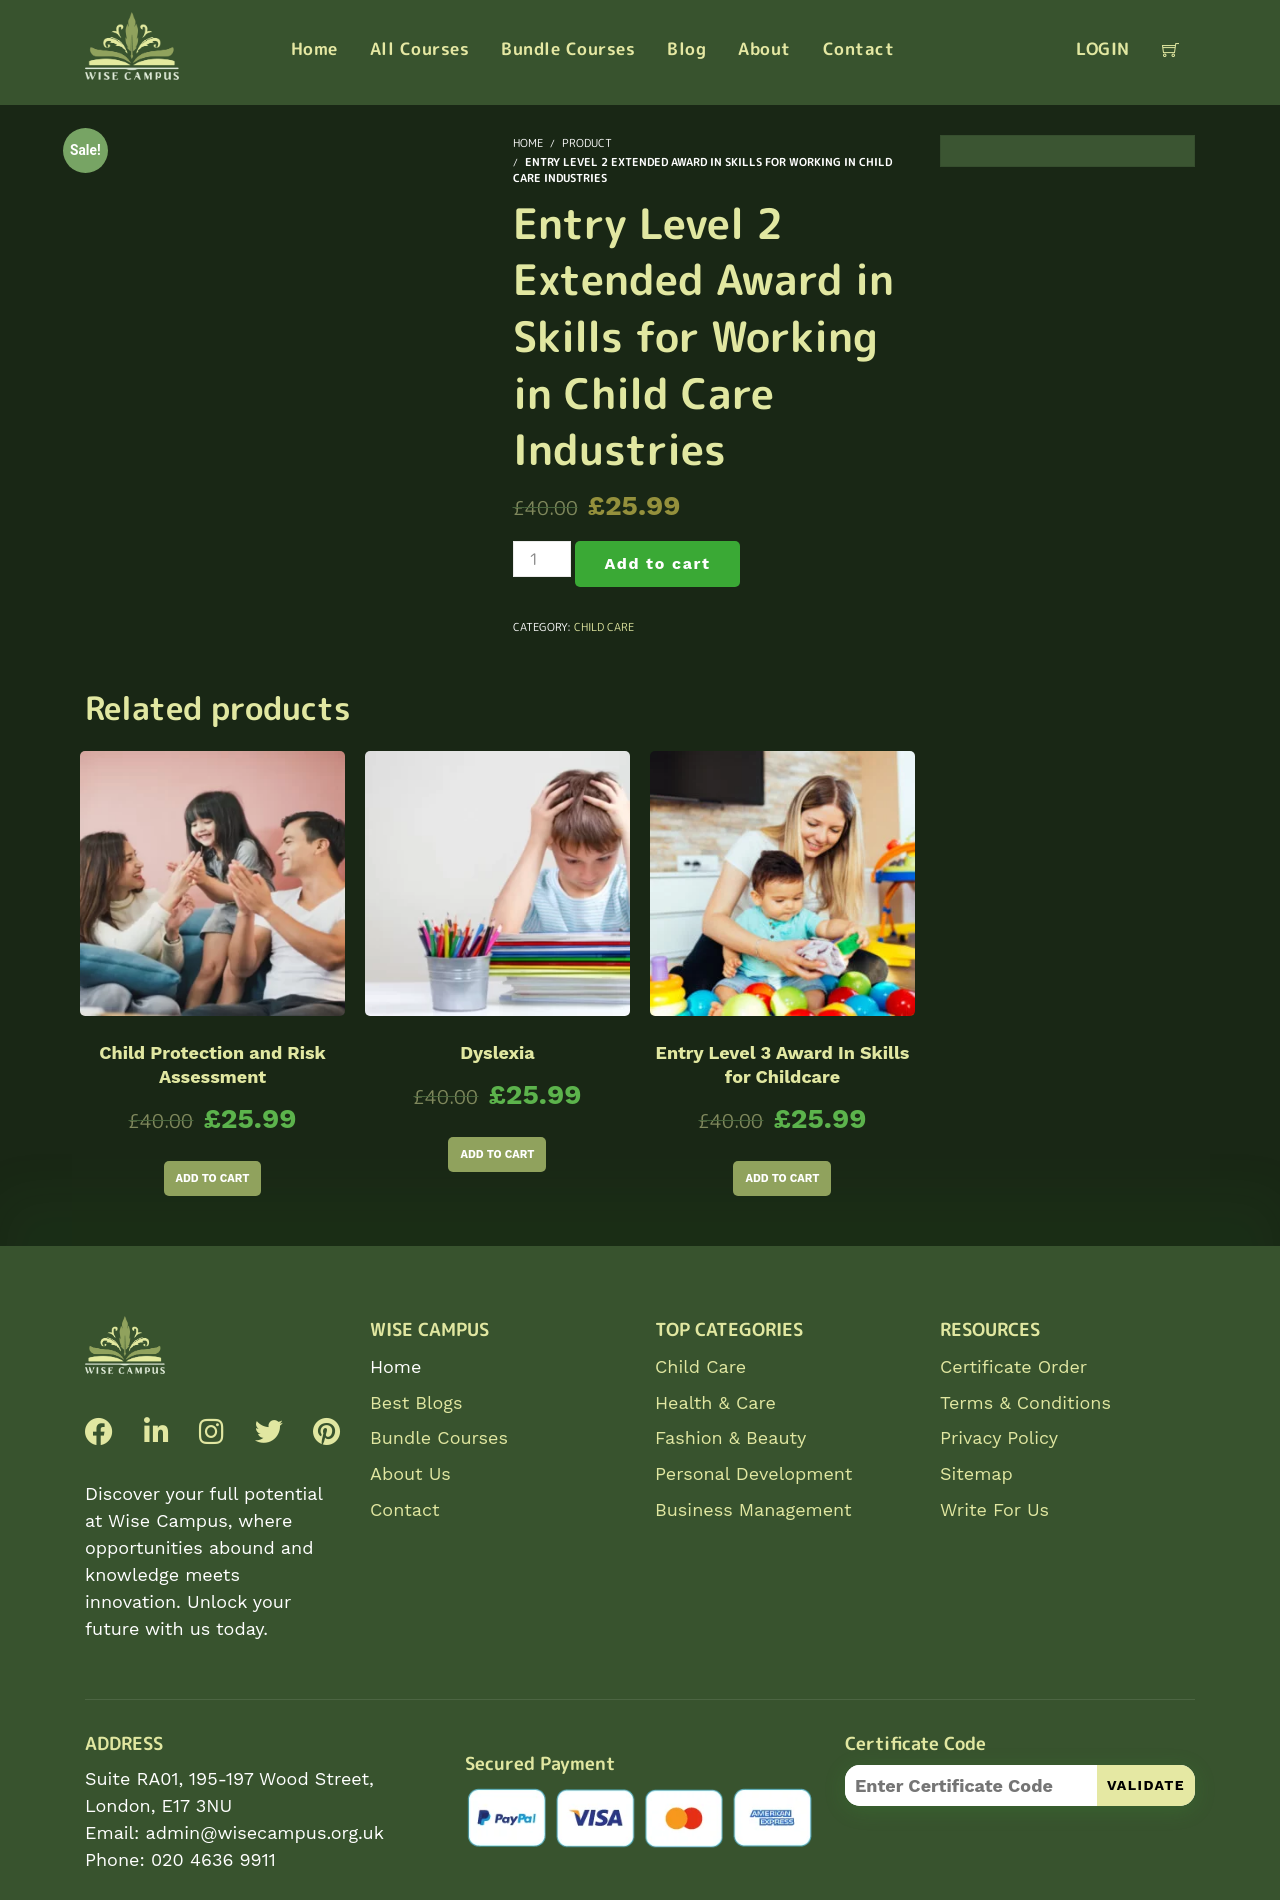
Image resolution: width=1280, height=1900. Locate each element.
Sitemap (976, 1473)
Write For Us (994, 1509)
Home (395, 1366)
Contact (405, 1509)
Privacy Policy (999, 1437)
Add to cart (658, 563)
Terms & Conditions (1025, 1402)
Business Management (753, 1509)
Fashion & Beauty (730, 1437)
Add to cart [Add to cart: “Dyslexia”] (497, 1154)
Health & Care (715, 1402)
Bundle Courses (439, 1437)
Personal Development (753, 1473)
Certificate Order (1013, 1366)
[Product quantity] (542, 559)
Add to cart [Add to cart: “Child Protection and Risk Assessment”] (213, 1178)
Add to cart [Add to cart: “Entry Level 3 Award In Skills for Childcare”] (782, 1178)
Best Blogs (416, 1402)
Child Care (604, 627)
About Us (410, 1473)
